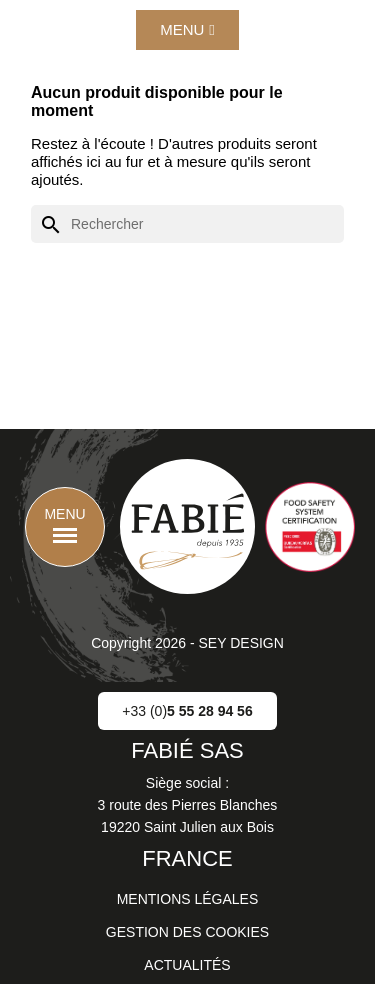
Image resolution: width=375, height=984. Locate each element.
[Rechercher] (187, 224)
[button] (187, 30)
